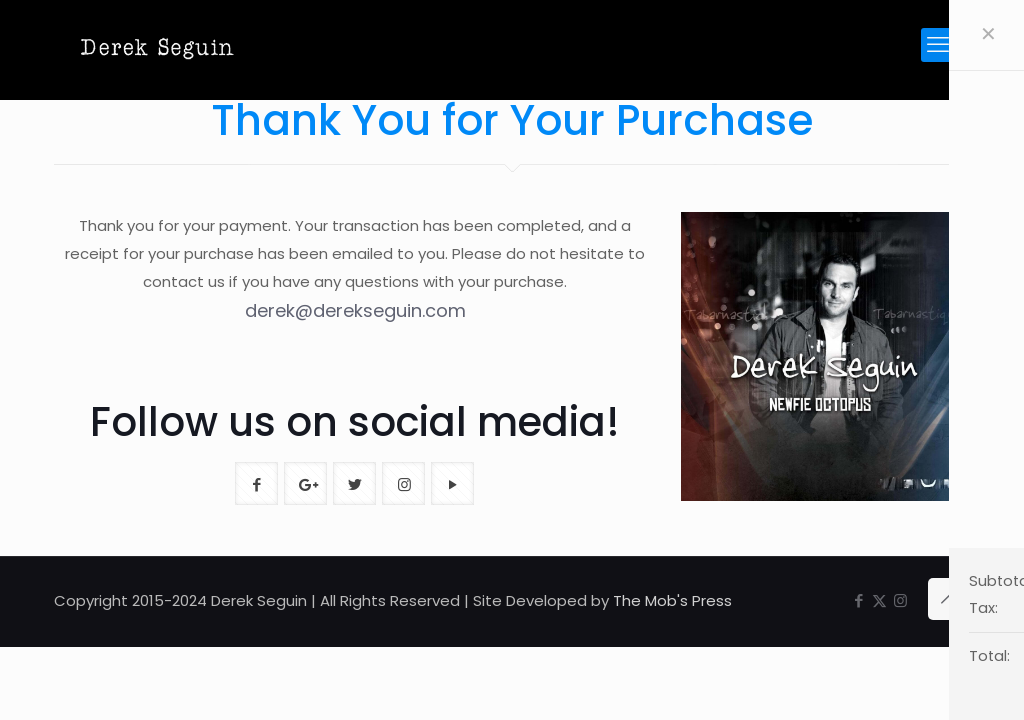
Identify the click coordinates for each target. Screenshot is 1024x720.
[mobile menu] (938, 45)
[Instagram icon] (900, 600)
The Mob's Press (672, 600)
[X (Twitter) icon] (879, 600)
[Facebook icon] (858, 600)
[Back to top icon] (949, 599)
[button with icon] (256, 483)
